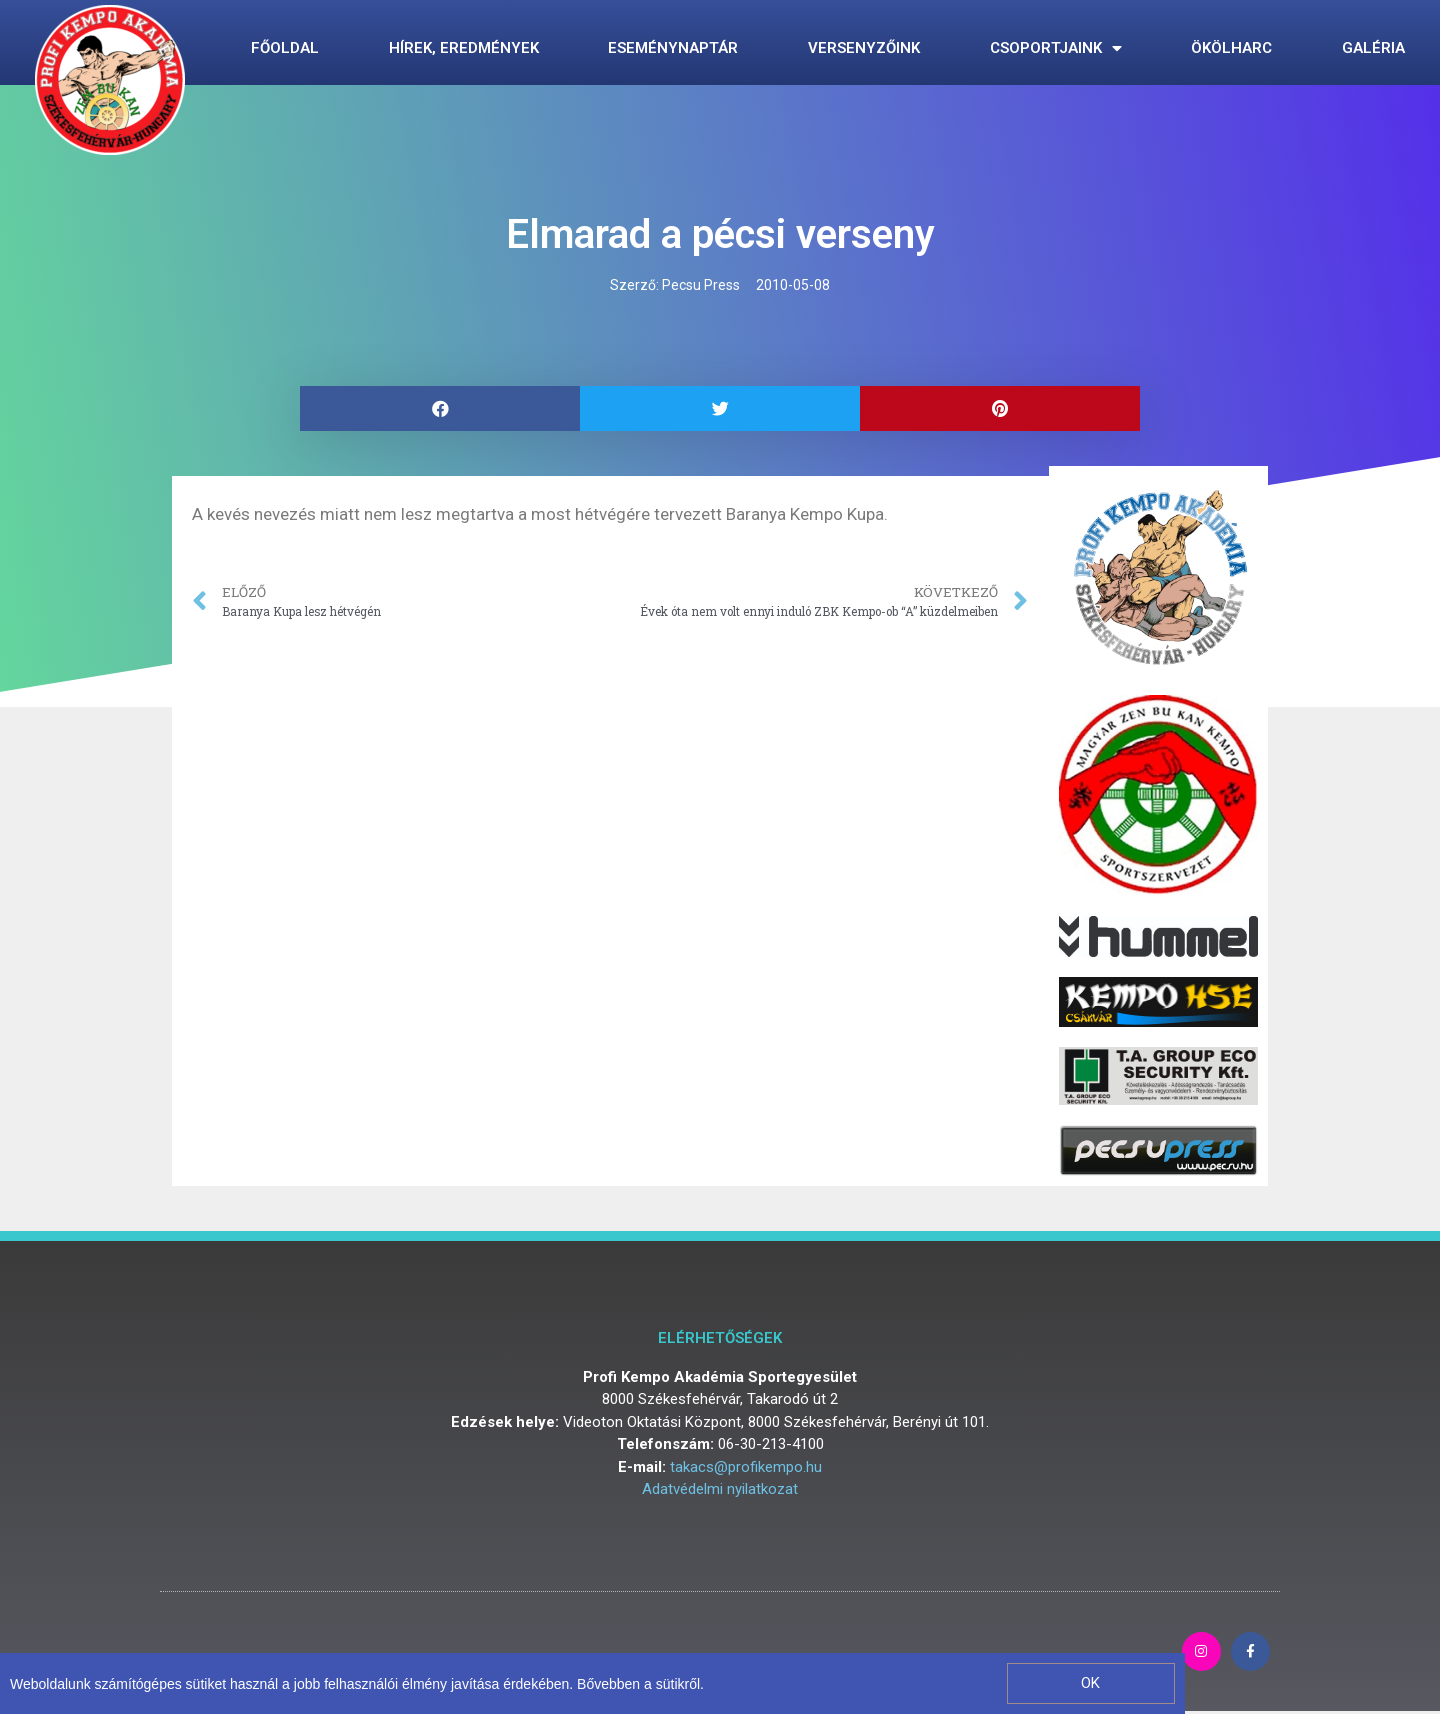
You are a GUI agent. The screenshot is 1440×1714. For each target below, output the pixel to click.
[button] (1090, 1683)
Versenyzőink (864, 48)
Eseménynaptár (673, 48)
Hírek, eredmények (464, 48)
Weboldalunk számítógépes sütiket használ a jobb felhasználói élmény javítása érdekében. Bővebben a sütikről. (357, 1684)
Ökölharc (1231, 48)
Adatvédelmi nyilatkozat (720, 1489)
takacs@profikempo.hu (746, 1467)
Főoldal (285, 48)
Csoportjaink (1056, 48)
